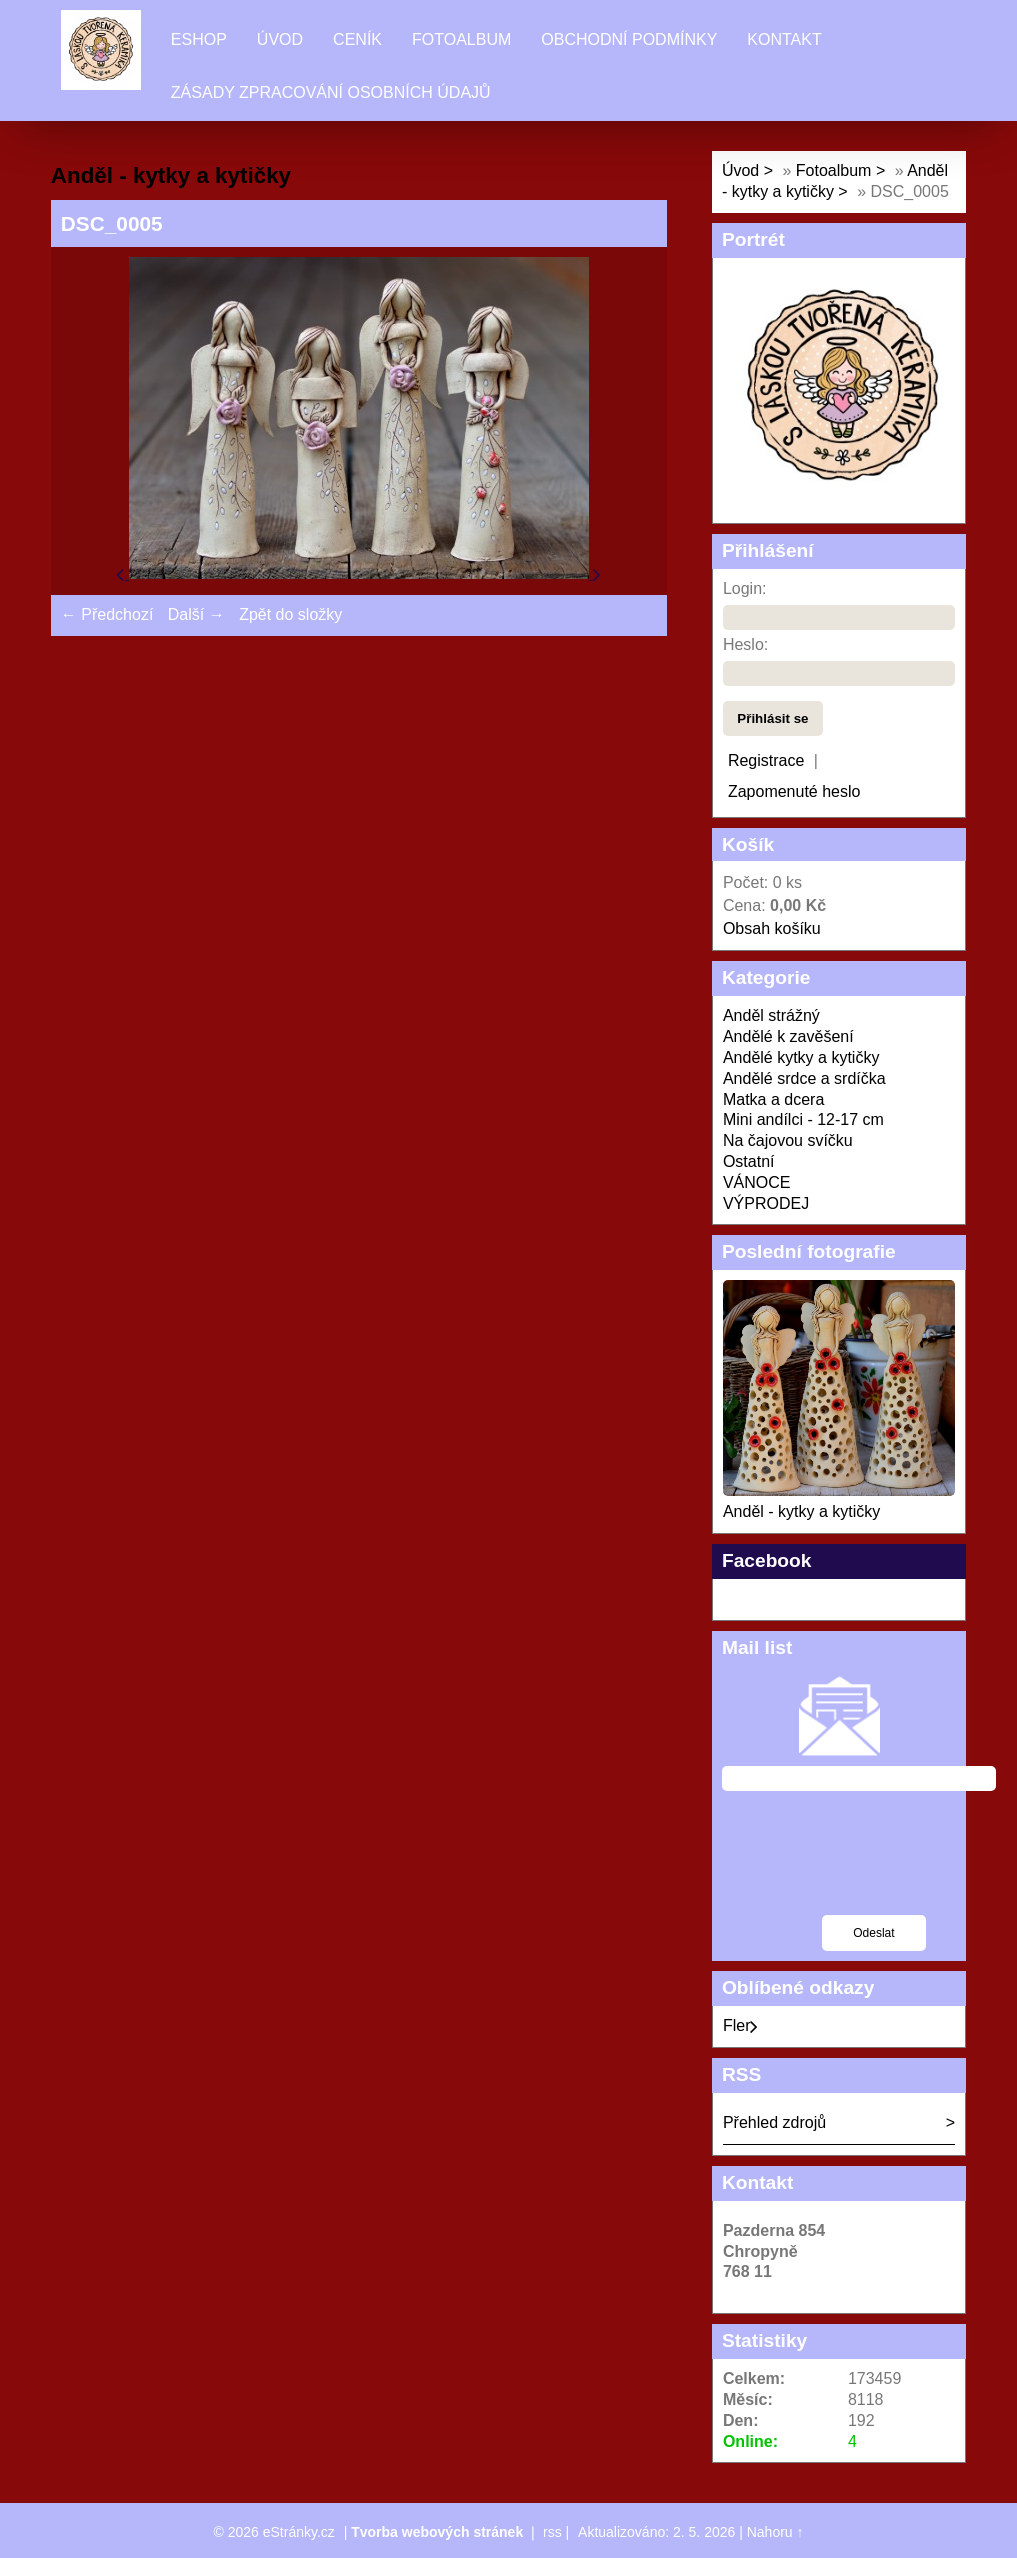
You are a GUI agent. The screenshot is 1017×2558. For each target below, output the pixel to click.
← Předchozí (107, 614)
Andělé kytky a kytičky (801, 1057)
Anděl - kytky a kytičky (801, 1511)
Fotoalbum (461, 39)
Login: (745, 588)
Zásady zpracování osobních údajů (331, 92)
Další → (196, 614)
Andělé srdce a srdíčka (804, 1078)
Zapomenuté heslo (794, 791)
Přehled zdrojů (774, 2122)
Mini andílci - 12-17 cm (803, 1119)
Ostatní (749, 1161)
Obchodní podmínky (629, 39)
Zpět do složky (290, 614)
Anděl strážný (771, 1015)
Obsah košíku (772, 928)
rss (552, 2532)
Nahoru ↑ (775, 2532)
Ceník (357, 39)
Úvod (280, 39)
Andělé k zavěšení (788, 1036)
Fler (741, 2025)
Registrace (766, 760)
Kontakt (784, 39)
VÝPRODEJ (766, 1203)
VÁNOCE (757, 1182)
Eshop (199, 39)
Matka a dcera (773, 1099)
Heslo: (745, 644)
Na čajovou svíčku (788, 1140)
